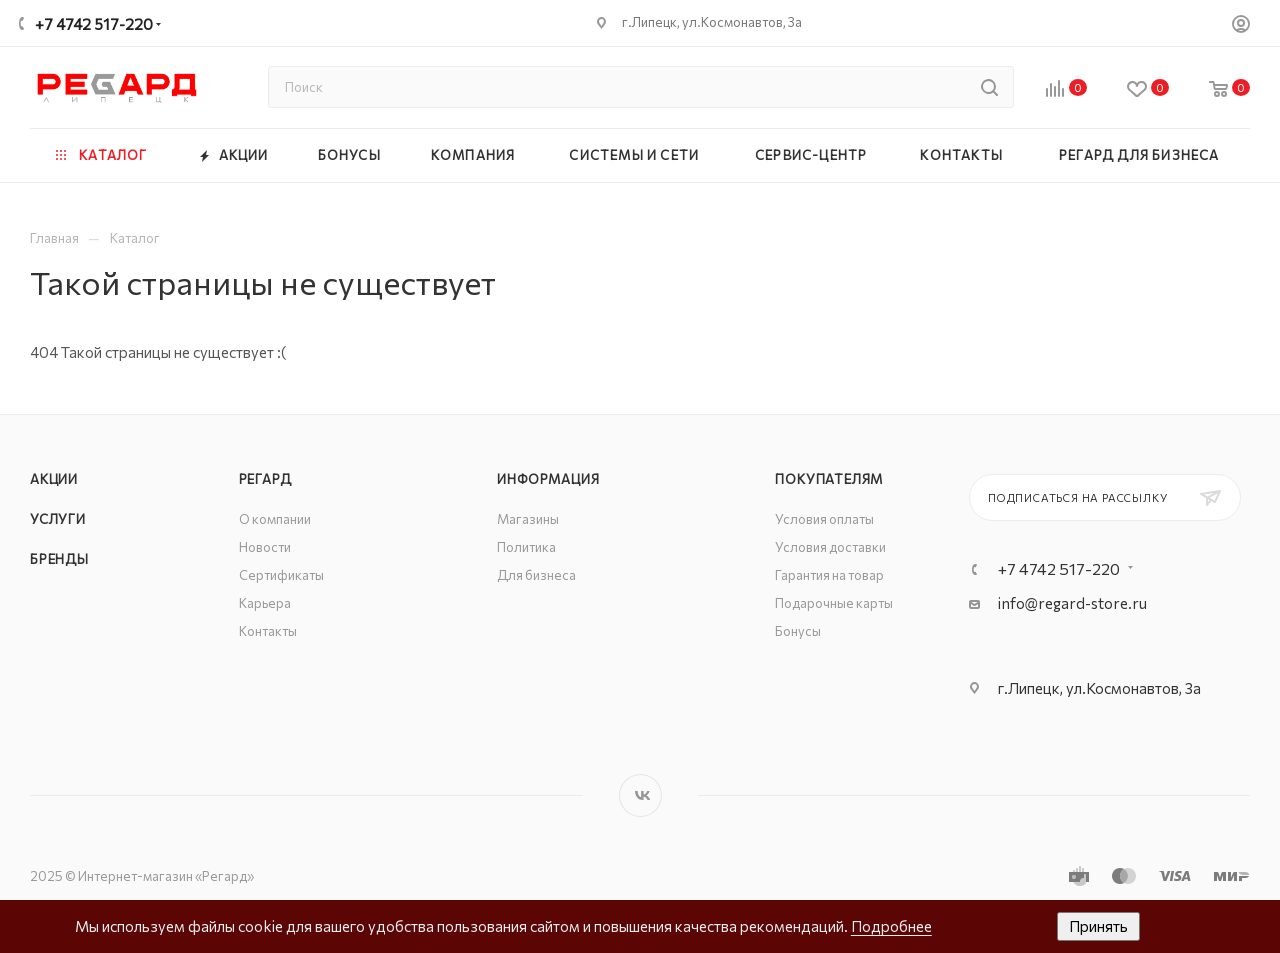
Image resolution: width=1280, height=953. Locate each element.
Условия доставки (830, 547)
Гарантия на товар (829, 575)
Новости (265, 547)
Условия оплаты (824, 519)
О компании (275, 519)
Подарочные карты (834, 603)
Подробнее (891, 926)
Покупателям (829, 479)
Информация (548, 479)
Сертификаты (281, 575)
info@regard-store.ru (1072, 603)
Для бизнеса (536, 575)
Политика (526, 547)
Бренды (59, 559)
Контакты (268, 631)
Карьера (265, 603)
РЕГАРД (265, 479)
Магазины (528, 519)
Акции (54, 479)
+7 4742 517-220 (94, 24)
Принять (1098, 926)
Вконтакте (640, 795)
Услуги (58, 519)
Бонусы (798, 631)
